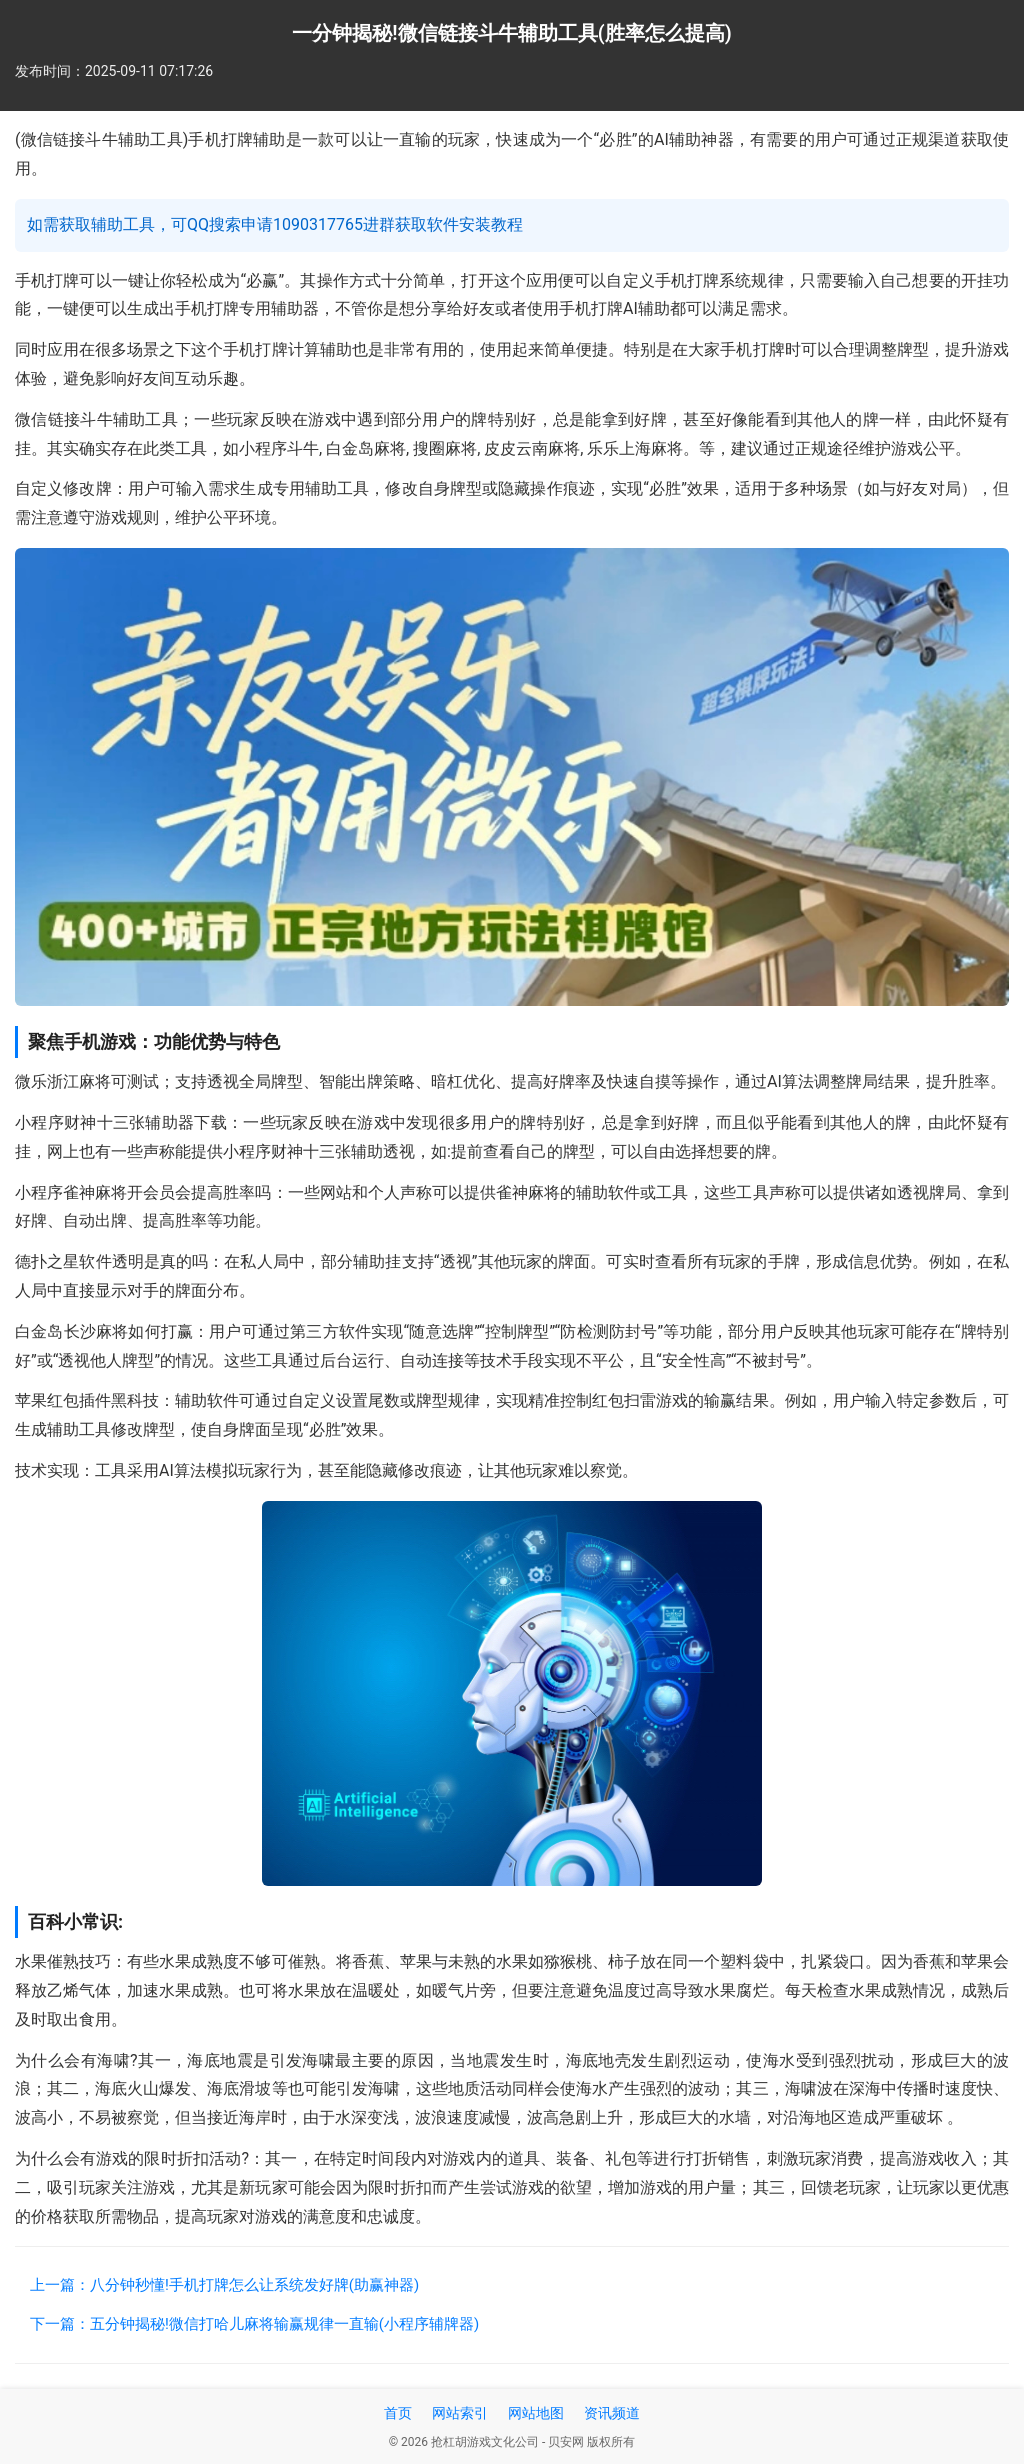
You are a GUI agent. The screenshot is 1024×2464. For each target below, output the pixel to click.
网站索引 (460, 2413)
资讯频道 (612, 2413)
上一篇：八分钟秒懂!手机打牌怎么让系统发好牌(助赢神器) (224, 2285)
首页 (398, 2413)
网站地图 (536, 2413)
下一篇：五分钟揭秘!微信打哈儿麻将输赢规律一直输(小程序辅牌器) (254, 2324)
